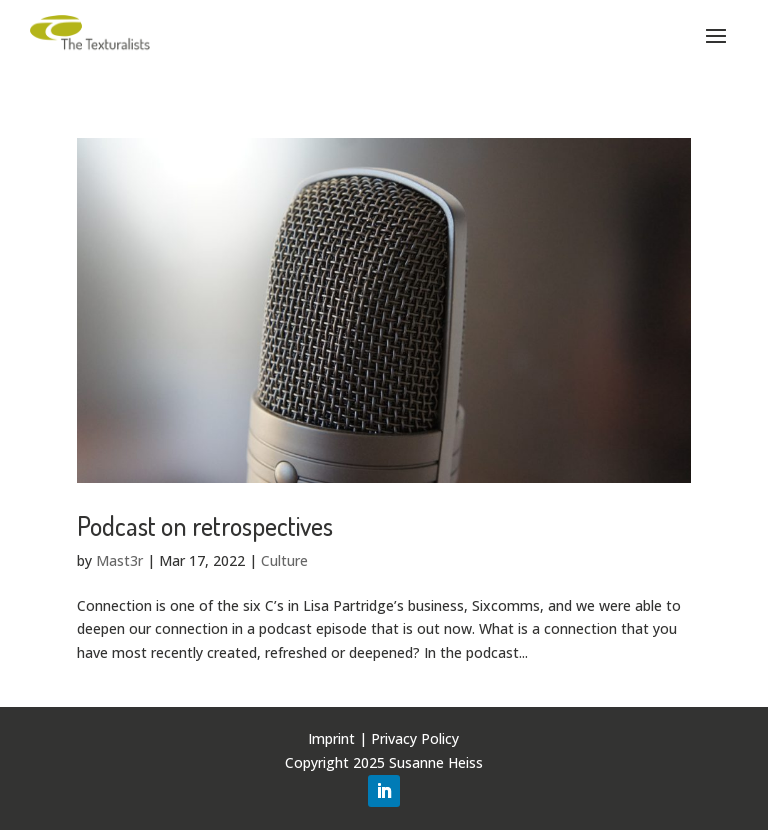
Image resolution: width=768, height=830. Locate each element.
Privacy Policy (415, 738)
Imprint (331, 738)
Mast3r (119, 560)
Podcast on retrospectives (205, 525)
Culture (284, 560)
